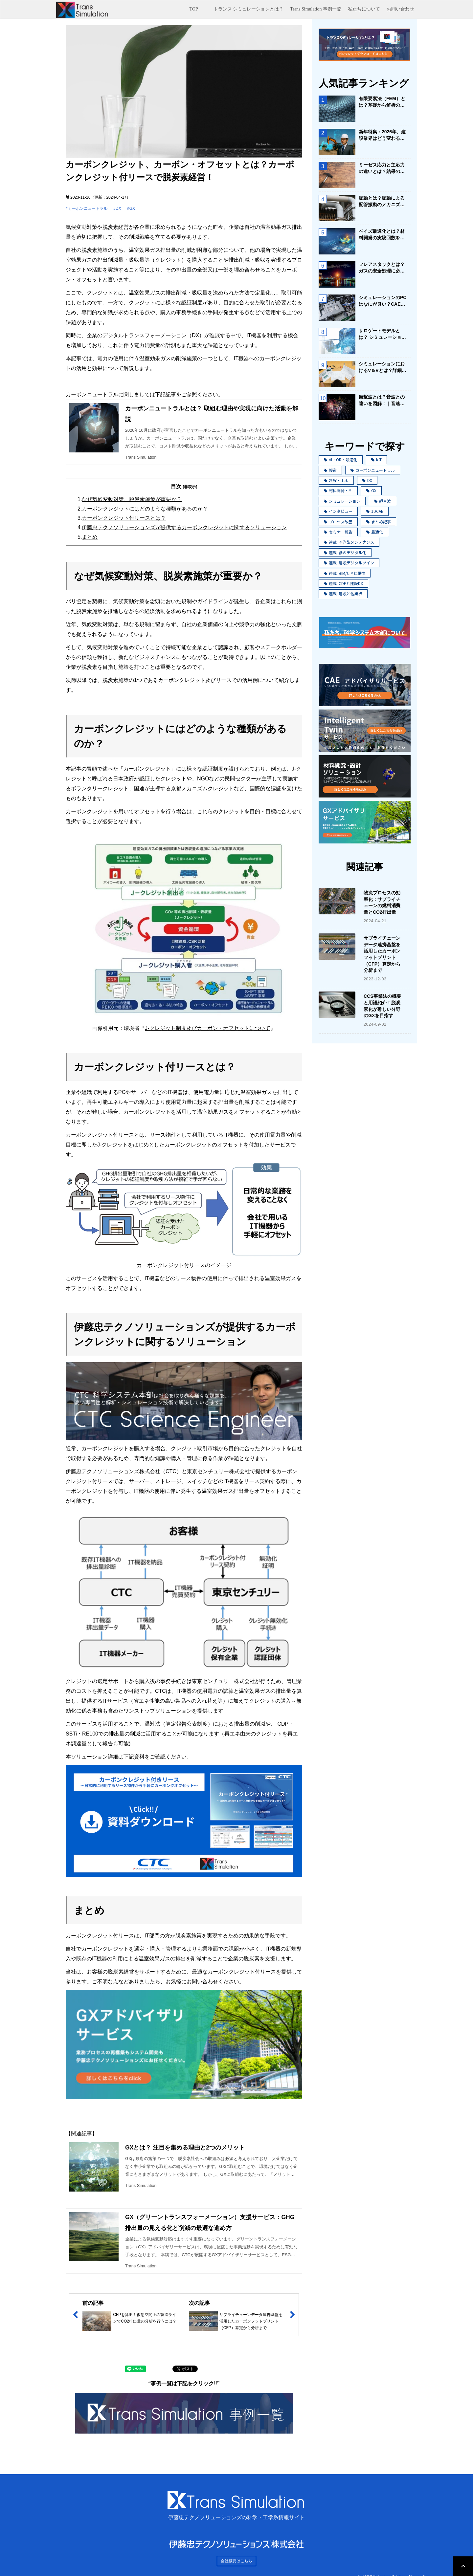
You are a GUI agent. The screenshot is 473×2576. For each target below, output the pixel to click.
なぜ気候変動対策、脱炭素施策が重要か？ (132, 499)
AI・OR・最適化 (340, 459)
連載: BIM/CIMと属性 (344, 573)
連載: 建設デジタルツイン (349, 562)
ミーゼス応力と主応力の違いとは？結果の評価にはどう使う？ (382, 168)
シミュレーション (342, 501)
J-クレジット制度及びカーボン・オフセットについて (207, 1028)
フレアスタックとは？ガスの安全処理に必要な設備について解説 (382, 268)
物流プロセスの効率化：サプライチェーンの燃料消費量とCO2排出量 (382, 902)
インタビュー (338, 511)
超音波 (382, 501)
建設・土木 (336, 480)
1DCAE (374, 511)
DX (118, 208)
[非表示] (190, 487)
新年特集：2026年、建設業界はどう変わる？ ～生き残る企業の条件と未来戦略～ (383, 135)
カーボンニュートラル (87, 208)
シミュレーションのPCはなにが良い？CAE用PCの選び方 (382, 301)
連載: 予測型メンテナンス (349, 542)
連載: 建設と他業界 (343, 593)
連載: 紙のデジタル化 (345, 552)
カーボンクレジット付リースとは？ (124, 518)
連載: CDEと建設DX (343, 583)
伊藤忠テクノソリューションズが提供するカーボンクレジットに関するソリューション (184, 527)
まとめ (90, 537)
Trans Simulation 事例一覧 (315, 9)
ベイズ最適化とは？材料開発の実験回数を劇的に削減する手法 (382, 235)
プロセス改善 (338, 521)
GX (132, 208)
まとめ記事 (378, 521)
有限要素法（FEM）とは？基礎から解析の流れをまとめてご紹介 (382, 102)
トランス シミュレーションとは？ (249, 9)
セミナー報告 (338, 532)
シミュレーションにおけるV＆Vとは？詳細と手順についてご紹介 (382, 367)
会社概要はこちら (236, 2561)
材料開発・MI (338, 490)
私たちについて (364, 9)
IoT (376, 459)
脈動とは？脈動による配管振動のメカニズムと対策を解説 (382, 201)
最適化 (374, 532)
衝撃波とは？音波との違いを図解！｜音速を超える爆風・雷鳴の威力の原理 (382, 400)
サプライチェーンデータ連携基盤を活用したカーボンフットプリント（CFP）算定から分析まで (382, 954)
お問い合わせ (400, 9)
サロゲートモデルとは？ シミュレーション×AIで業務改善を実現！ (382, 334)
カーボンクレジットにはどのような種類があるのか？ (145, 509)
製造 (330, 470)
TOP (194, 9)
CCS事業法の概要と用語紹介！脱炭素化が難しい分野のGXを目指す (382, 1005)
